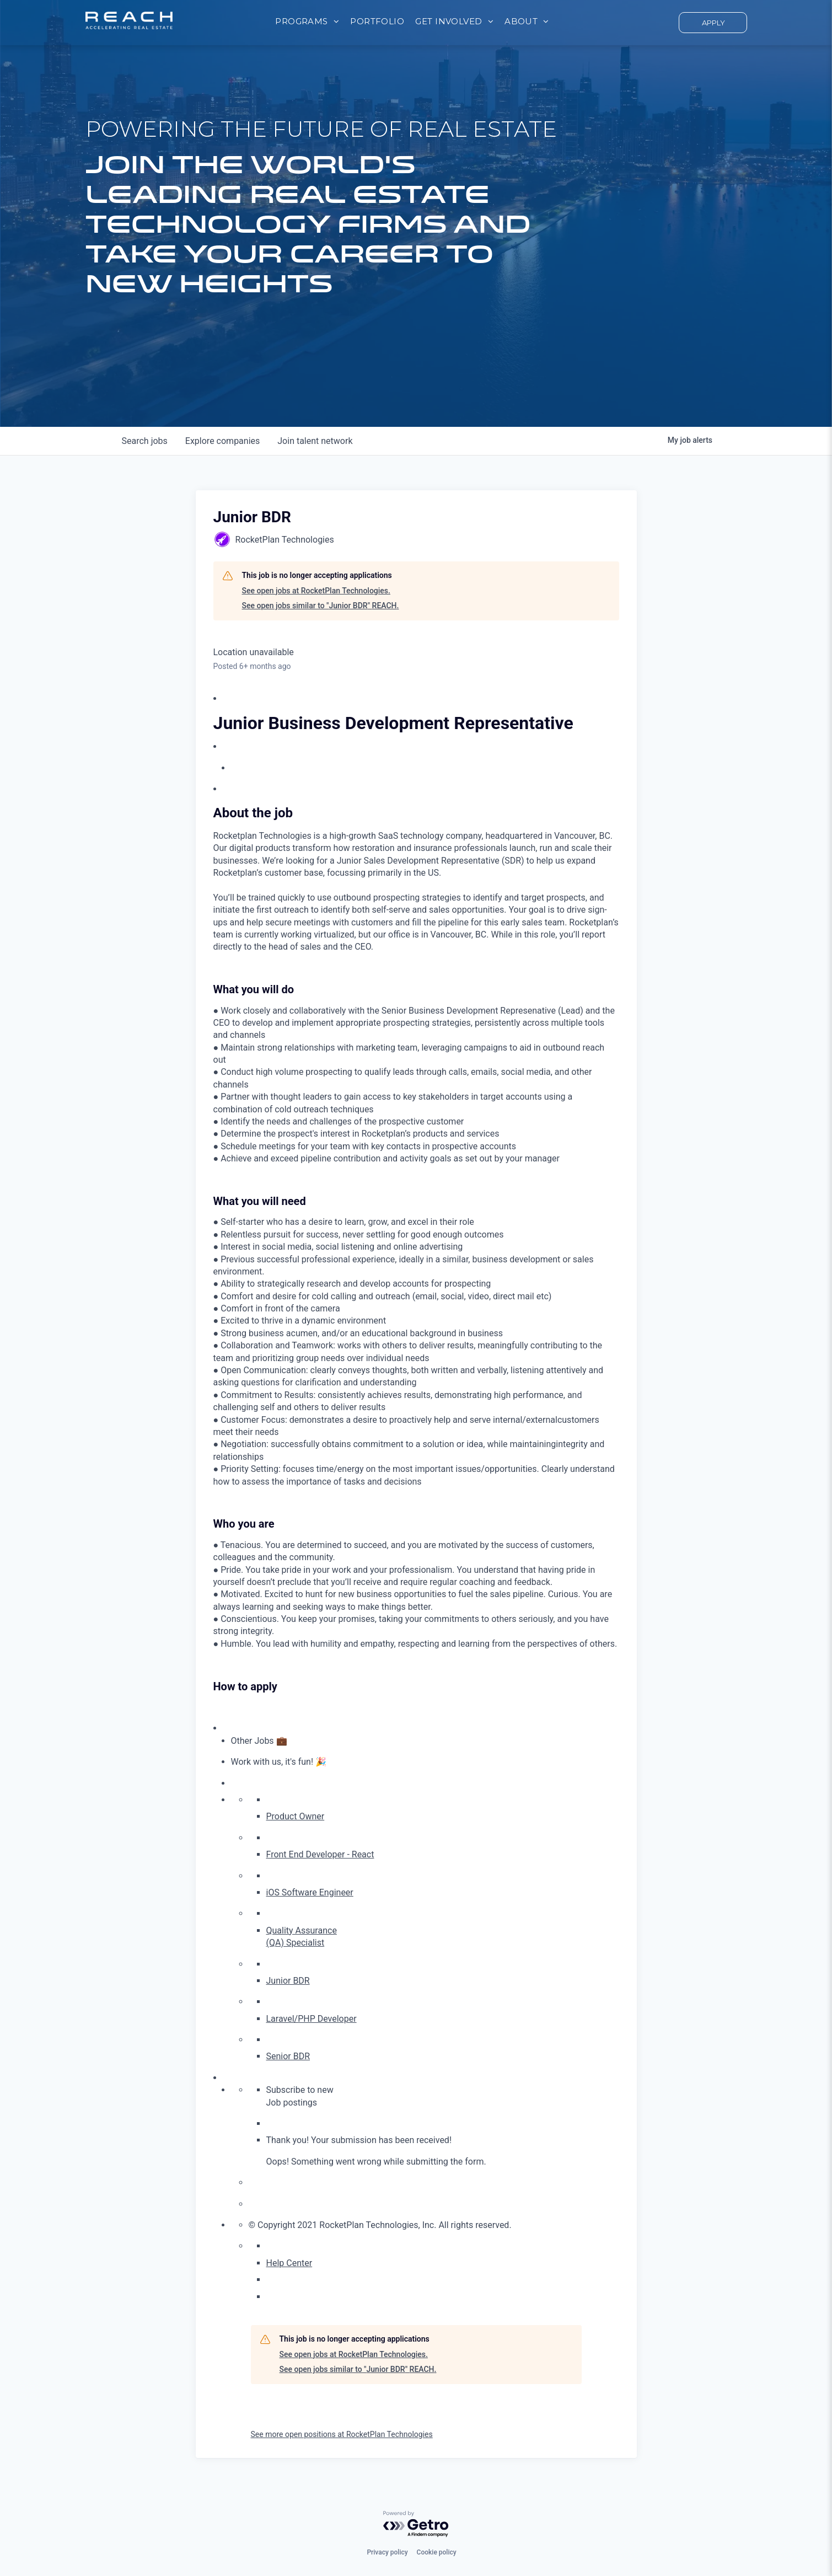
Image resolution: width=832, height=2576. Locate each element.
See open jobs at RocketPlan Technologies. (316, 590)
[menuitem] (307, 21)
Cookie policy (437, 2552)
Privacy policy (387, 2552)
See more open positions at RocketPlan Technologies (342, 2434)
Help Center (289, 2263)
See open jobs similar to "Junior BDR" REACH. (320, 605)
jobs (145, 441)
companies (222, 441)
